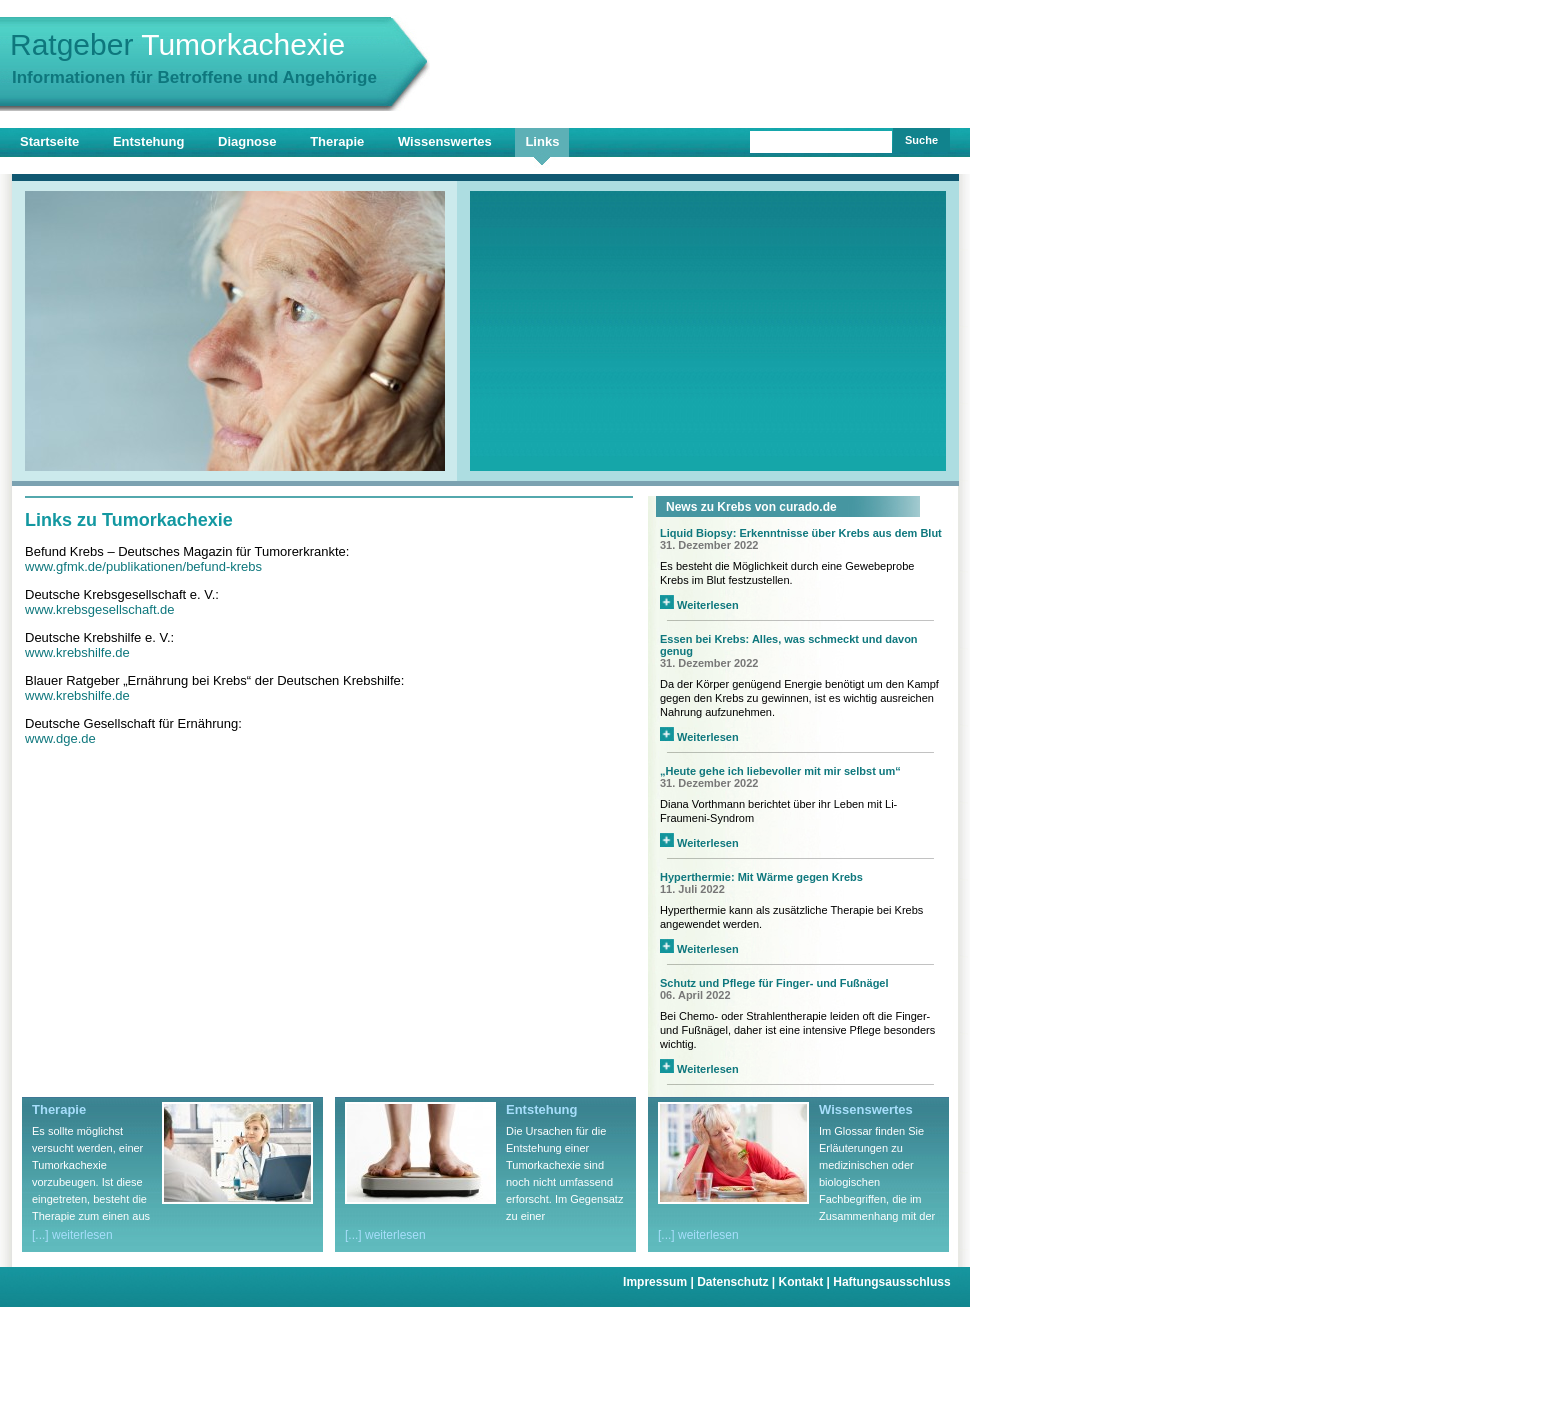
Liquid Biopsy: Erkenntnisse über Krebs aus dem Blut (801, 533)
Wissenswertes (445, 141)
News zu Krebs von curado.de (751, 507)
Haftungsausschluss (891, 1282)
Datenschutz (737, 1282)
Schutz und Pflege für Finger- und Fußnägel (774, 983)
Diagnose (247, 141)
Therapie (337, 141)
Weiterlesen (699, 605)
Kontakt (806, 1282)
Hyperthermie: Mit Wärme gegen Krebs (761, 877)
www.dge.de (60, 738)
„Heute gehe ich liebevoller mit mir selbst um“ (780, 771)
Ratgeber (177, 44)
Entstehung (149, 141)
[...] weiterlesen (72, 1235)
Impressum (660, 1282)
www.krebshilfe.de (77, 652)
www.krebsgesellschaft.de (100, 609)
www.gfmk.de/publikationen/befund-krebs (143, 566)
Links (542, 141)
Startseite (49, 141)
